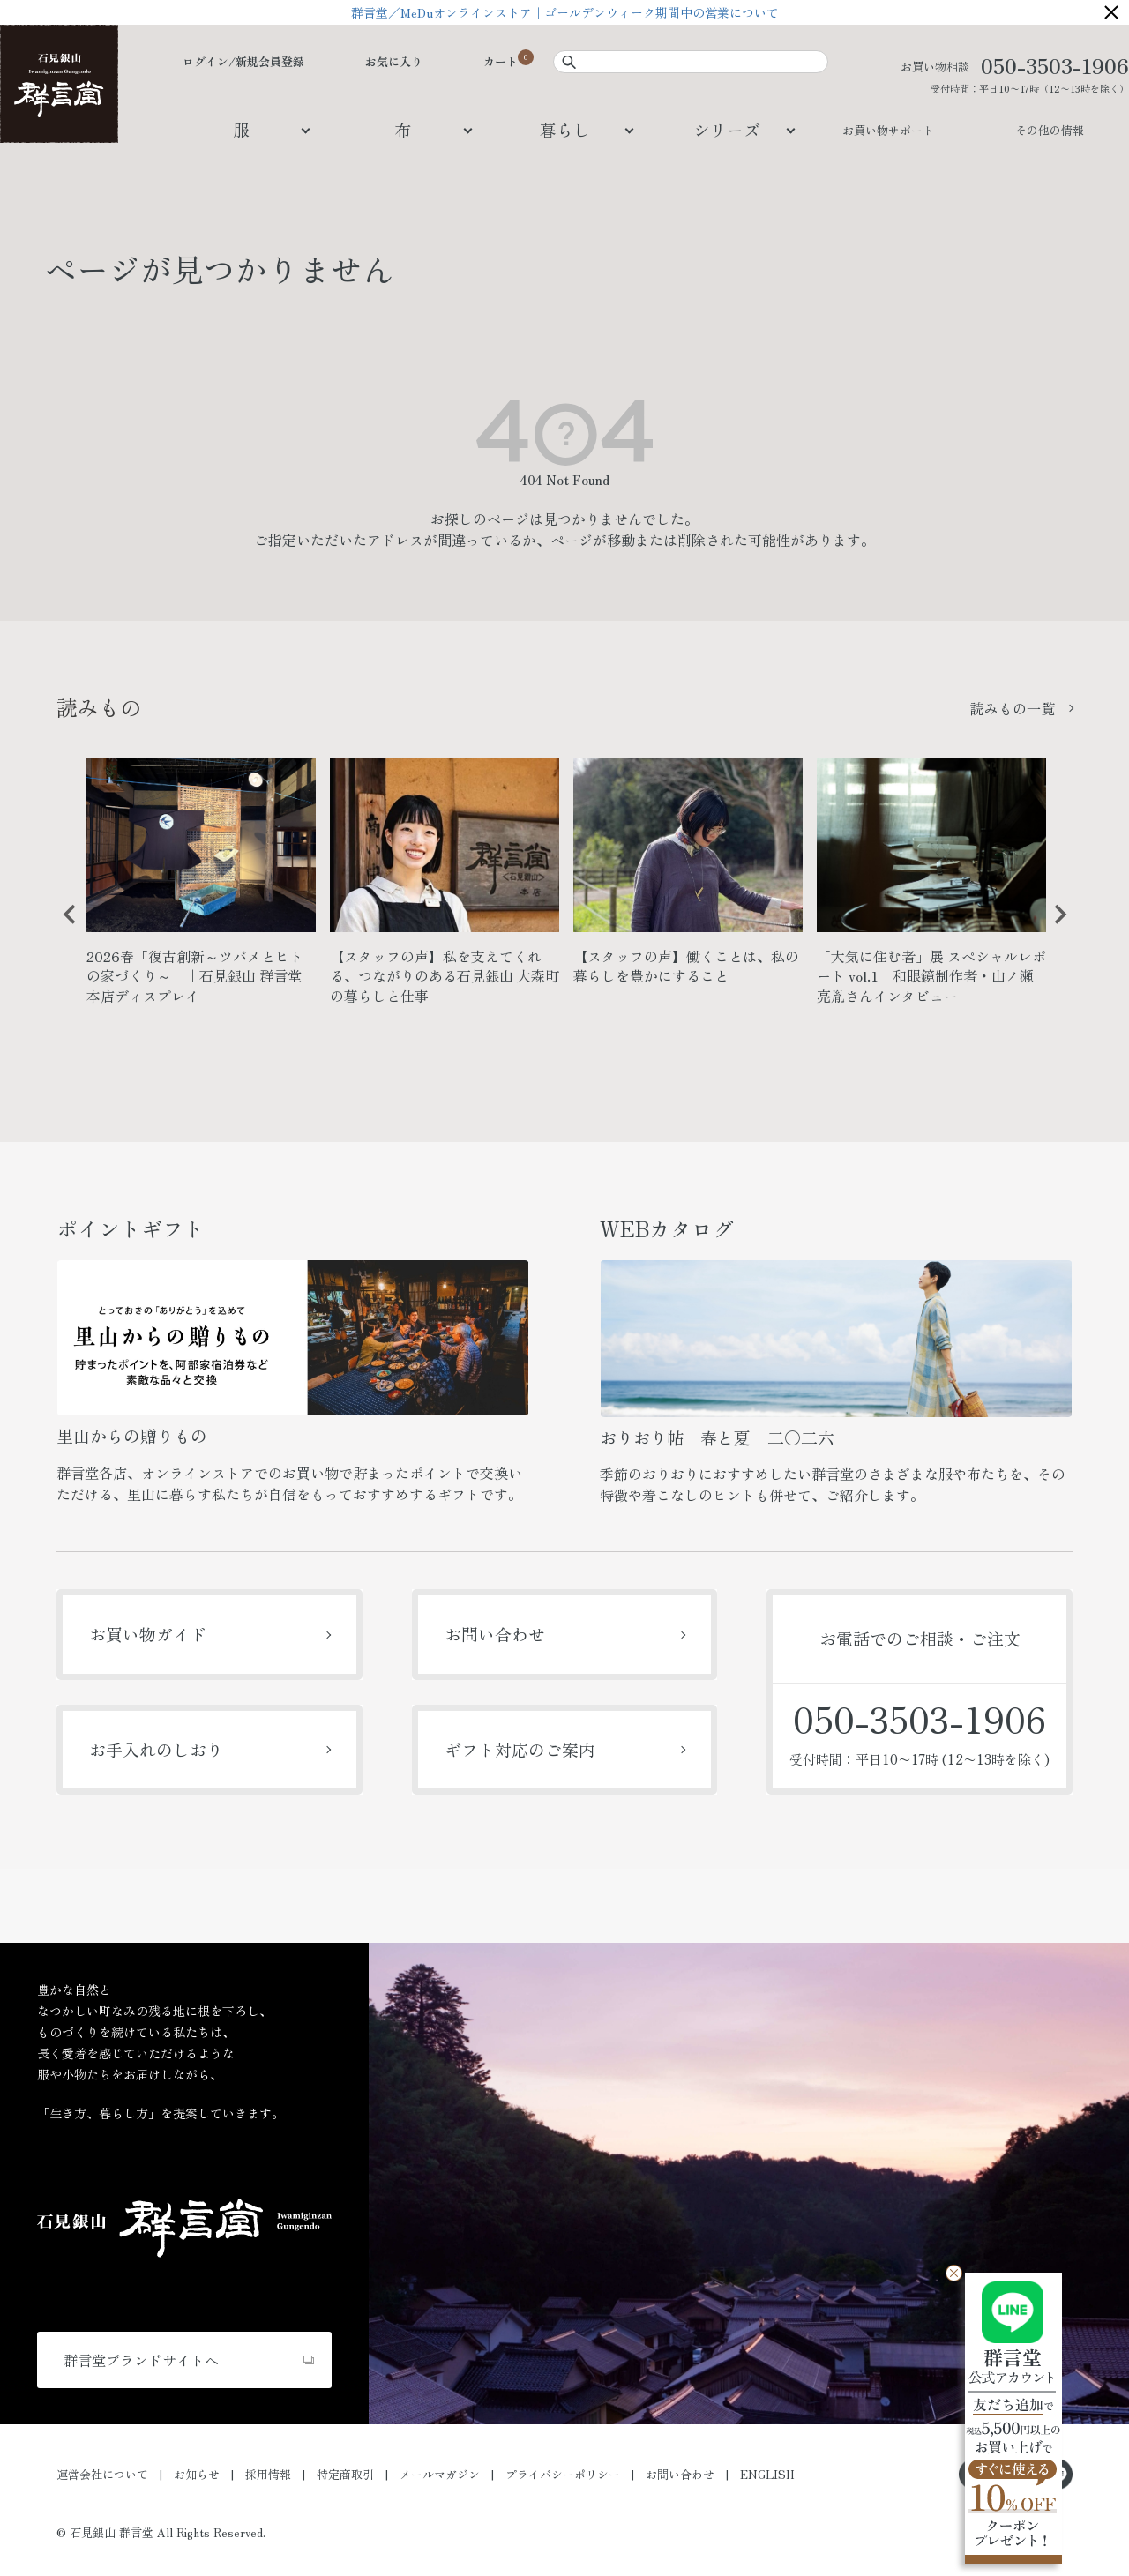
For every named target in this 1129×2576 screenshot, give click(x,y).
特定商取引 (345, 2474)
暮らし (565, 129)
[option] (201, 888)
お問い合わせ (495, 1634)
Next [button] (1054, 928)
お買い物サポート (888, 130)
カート (500, 61)
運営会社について (102, 2474)
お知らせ (197, 2474)
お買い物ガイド (147, 1634)
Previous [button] (63, 928)
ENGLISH (767, 2474)
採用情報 (268, 2474)
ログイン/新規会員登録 (243, 61)
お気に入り (393, 61)
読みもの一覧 (1012, 708)
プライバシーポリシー (562, 2474)
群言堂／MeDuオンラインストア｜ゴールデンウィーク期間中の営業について (565, 12)
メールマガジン (440, 2474)
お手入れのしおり (156, 1749)
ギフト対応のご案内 (520, 1749)
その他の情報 (1049, 130)
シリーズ (726, 129)
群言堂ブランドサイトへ (141, 2360)
